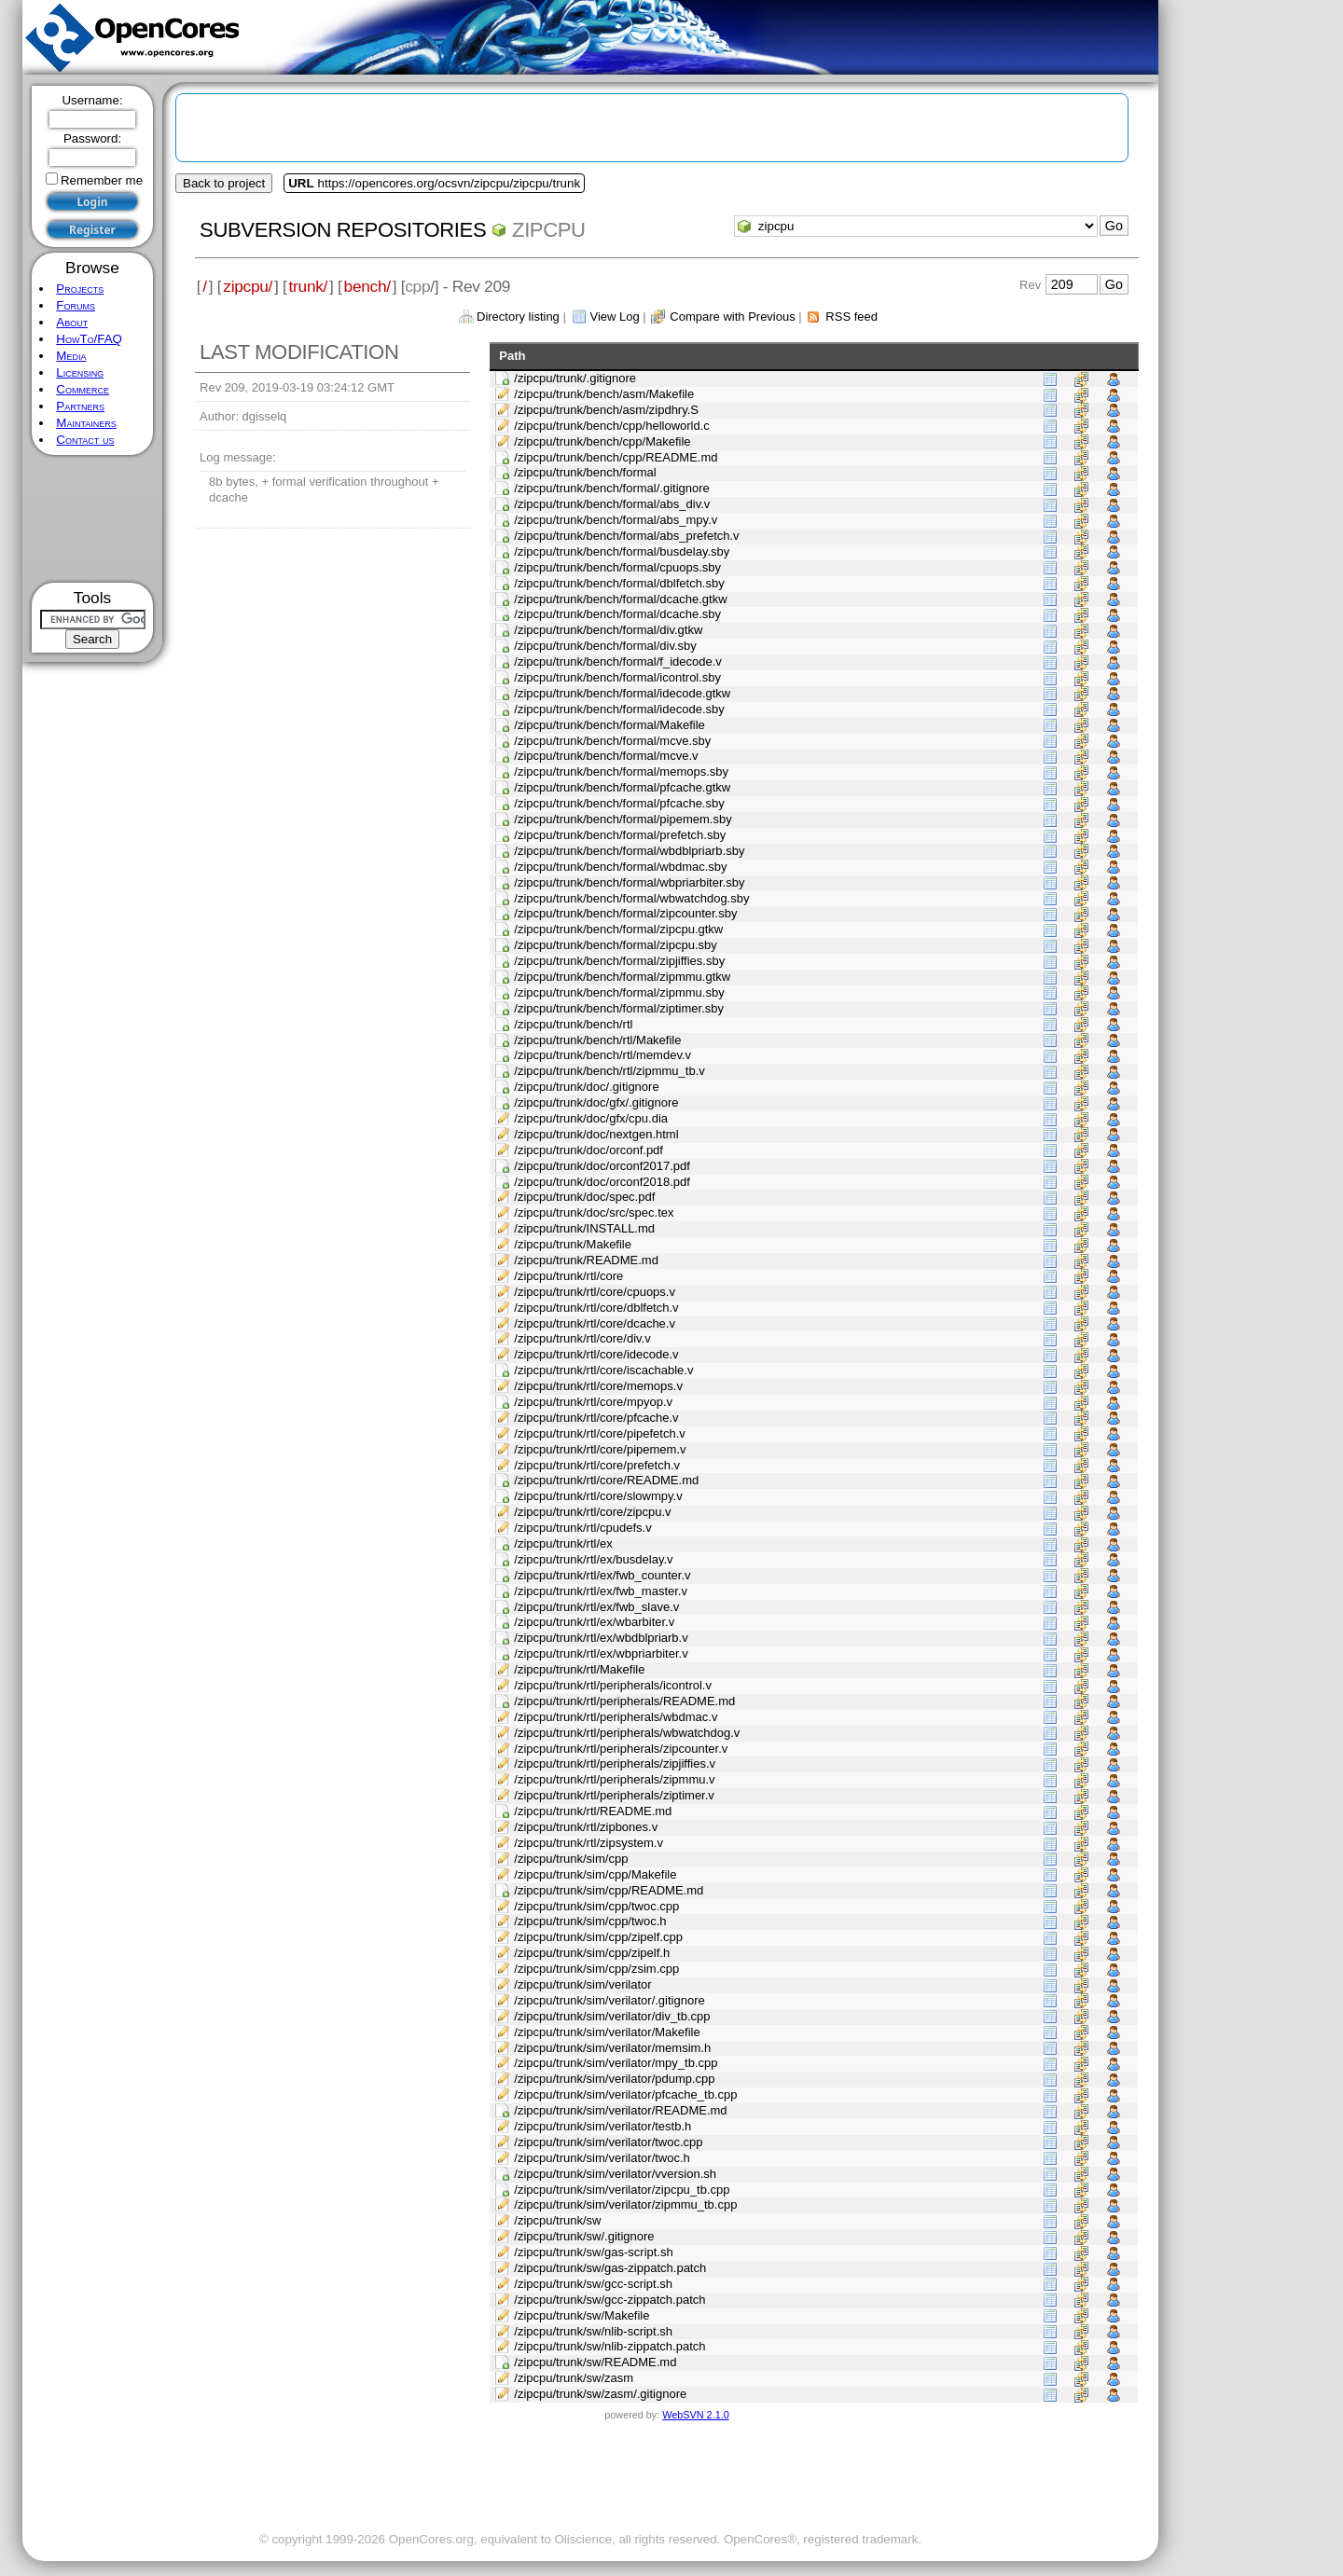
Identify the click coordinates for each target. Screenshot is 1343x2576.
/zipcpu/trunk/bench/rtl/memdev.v (602, 1055)
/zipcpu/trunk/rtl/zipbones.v (586, 1827)
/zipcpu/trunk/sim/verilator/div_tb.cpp (612, 2016)
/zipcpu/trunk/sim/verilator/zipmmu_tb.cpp (625, 2204)
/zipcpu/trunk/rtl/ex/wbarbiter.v (594, 1622)
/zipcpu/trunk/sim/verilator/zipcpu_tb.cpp (621, 2190)
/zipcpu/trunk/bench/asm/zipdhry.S (606, 410)
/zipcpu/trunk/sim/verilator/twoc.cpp (608, 2142)
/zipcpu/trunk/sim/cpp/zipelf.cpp (598, 1937)
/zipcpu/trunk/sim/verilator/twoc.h (602, 2158)
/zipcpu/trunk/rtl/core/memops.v (598, 1386)
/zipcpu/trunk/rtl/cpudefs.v (582, 1528)
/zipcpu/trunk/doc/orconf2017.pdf (602, 1166)
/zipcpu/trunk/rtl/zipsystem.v (588, 1843)
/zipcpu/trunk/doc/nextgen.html (596, 1134)
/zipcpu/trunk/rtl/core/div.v (582, 1338)
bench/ (367, 286)
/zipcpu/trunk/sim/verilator (582, 1984)
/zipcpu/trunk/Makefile (572, 1244)
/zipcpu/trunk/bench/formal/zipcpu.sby (615, 945)
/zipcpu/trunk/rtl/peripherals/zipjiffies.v (614, 1763)
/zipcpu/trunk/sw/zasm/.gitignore (600, 2394)
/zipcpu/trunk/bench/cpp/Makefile (602, 441)
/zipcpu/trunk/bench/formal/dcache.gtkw (620, 599)
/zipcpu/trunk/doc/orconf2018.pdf (602, 1182)
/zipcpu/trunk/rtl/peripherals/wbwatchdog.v (627, 1733)
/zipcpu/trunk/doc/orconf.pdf (588, 1150)
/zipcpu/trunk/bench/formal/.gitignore (612, 488)
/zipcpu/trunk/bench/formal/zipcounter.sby (625, 913)
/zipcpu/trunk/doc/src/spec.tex (593, 1212)
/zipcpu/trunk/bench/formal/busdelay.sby (621, 551)
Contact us (85, 440)
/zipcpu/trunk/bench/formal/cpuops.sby (617, 567)
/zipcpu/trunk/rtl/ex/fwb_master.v (600, 1591)
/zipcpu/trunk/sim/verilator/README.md (620, 2110)
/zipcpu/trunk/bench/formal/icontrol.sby (617, 677)
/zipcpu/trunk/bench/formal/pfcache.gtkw (622, 787)
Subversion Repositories (343, 229)
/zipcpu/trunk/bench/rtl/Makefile (597, 1040)
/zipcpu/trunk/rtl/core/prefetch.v (597, 1465)
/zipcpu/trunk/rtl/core (568, 1276)
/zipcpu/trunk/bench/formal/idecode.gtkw (622, 693)
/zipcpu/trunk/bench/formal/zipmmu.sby (619, 992)
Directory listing (518, 317)
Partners (80, 406)
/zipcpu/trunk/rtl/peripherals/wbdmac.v (615, 1717)
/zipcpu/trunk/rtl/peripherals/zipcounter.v (620, 1749)
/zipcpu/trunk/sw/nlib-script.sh (593, 2331)
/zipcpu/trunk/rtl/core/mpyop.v (593, 1402)
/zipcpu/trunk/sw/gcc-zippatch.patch (609, 2300)
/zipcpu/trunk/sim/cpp (571, 1859)
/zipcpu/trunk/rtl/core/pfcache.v (596, 1418)
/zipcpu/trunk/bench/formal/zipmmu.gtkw (622, 977)
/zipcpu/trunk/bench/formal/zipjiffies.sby (619, 961)
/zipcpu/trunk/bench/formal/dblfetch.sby (619, 583)
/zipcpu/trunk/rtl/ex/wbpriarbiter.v (600, 1653)
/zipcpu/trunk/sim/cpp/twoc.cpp (596, 1906)
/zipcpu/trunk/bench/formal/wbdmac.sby (620, 867)
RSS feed (851, 317)
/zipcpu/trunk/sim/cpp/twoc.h (590, 1921)
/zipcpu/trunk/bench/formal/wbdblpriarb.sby (629, 851)
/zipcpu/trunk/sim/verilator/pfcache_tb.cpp (625, 2094)
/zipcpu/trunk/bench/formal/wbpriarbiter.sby (629, 882)
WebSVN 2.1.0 (695, 2414)
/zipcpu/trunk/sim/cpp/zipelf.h (592, 1953)
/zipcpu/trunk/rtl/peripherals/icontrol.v (613, 1685)
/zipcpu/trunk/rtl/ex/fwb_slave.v (596, 1607)
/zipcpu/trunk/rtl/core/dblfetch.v (596, 1308)
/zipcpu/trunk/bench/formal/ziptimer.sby (619, 1008)
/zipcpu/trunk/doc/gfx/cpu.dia (591, 1118)
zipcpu (549, 229)
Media (71, 356)
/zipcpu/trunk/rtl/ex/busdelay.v (593, 1559)
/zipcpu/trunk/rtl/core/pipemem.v (599, 1449)
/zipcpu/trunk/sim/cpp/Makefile (595, 1874)
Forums (75, 305)
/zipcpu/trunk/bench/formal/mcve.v (606, 756)
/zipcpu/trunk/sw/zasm (573, 2378)
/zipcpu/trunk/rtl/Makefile (579, 1669)
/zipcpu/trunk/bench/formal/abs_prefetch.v (626, 536)
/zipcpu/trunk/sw (557, 2220)
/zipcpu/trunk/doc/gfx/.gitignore (596, 1102)
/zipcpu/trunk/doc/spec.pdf (584, 1197)
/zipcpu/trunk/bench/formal (585, 472)
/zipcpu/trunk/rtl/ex (563, 1543)
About (72, 322)
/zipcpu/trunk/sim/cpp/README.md (608, 1890)
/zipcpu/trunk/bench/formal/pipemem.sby (622, 819)
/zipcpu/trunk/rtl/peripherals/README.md (624, 1701)
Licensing (80, 372)
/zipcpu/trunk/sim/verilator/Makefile (606, 2032)
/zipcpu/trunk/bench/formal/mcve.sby (612, 741)
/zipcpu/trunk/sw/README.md (595, 2362)
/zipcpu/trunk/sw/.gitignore (584, 2236)
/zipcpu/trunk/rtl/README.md (593, 1811)
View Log (614, 317)
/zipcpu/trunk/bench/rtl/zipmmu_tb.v (609, 1071)
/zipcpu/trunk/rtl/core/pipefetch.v (599, 1433)
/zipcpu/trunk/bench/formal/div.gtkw (608, 630)
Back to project (224, 183)
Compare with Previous (732, 317)
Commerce (82, 389)
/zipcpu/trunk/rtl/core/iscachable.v (603, 1370)
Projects (80, 289)
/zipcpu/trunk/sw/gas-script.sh (593, 2252)
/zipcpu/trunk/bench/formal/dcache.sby (617, 614)
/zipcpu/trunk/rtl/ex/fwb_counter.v (602, 1575)
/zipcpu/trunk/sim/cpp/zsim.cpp (596, 1969)
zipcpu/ (247, 286)
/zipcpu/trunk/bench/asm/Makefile (604, 394)
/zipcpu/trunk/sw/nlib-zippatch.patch (609, 2346)
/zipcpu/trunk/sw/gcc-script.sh (593, 2284)
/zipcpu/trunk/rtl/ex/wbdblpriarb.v (600, 1638)
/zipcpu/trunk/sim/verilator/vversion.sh (615, 2174)
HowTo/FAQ (89, 339)
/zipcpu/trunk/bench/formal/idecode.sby (619, 709)
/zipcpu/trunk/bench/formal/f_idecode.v (618, 661)
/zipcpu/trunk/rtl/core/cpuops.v (594, 1292)
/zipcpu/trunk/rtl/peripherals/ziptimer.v (614, 1795)
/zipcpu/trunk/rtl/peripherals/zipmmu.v (614, 1779)
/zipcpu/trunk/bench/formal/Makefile (609, 725)
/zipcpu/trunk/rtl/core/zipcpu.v (592, 1512)
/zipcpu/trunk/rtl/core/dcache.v (594, 1323)
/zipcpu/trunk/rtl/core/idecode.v (596, 1354)
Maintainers (86, 423)
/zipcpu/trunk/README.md (586, 1260)
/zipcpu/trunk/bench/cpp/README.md (615, 457)
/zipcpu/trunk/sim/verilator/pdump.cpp (614, 2079)
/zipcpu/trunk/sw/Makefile (581, 2315)
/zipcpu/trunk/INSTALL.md (584, 1228)
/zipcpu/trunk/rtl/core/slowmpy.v (598, 1496)
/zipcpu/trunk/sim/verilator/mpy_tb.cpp (615, 2063)
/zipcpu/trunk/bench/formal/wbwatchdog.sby (631, 898)
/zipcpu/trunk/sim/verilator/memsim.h (612, 2048)
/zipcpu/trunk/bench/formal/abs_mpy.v (615, 520)
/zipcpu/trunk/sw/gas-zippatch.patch (610, 2268)
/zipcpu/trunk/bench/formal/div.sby (605, 646)
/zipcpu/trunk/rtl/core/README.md (606, 1480)
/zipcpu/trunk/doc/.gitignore (586, 1087)
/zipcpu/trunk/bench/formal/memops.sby (621, 771)
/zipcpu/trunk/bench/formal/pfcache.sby (619, 803)
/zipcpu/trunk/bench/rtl (573, 1024)
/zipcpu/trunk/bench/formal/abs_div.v (612, 504)
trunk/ (308, 286)
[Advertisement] (93, 519)
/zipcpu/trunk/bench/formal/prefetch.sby (620, 835)
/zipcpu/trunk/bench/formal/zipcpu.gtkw (618, 929)
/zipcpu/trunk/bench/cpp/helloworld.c (612, 426)
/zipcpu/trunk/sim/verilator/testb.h (602, 2126)
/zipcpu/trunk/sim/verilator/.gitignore (609, 2000)
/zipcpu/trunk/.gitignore (575, 378)
